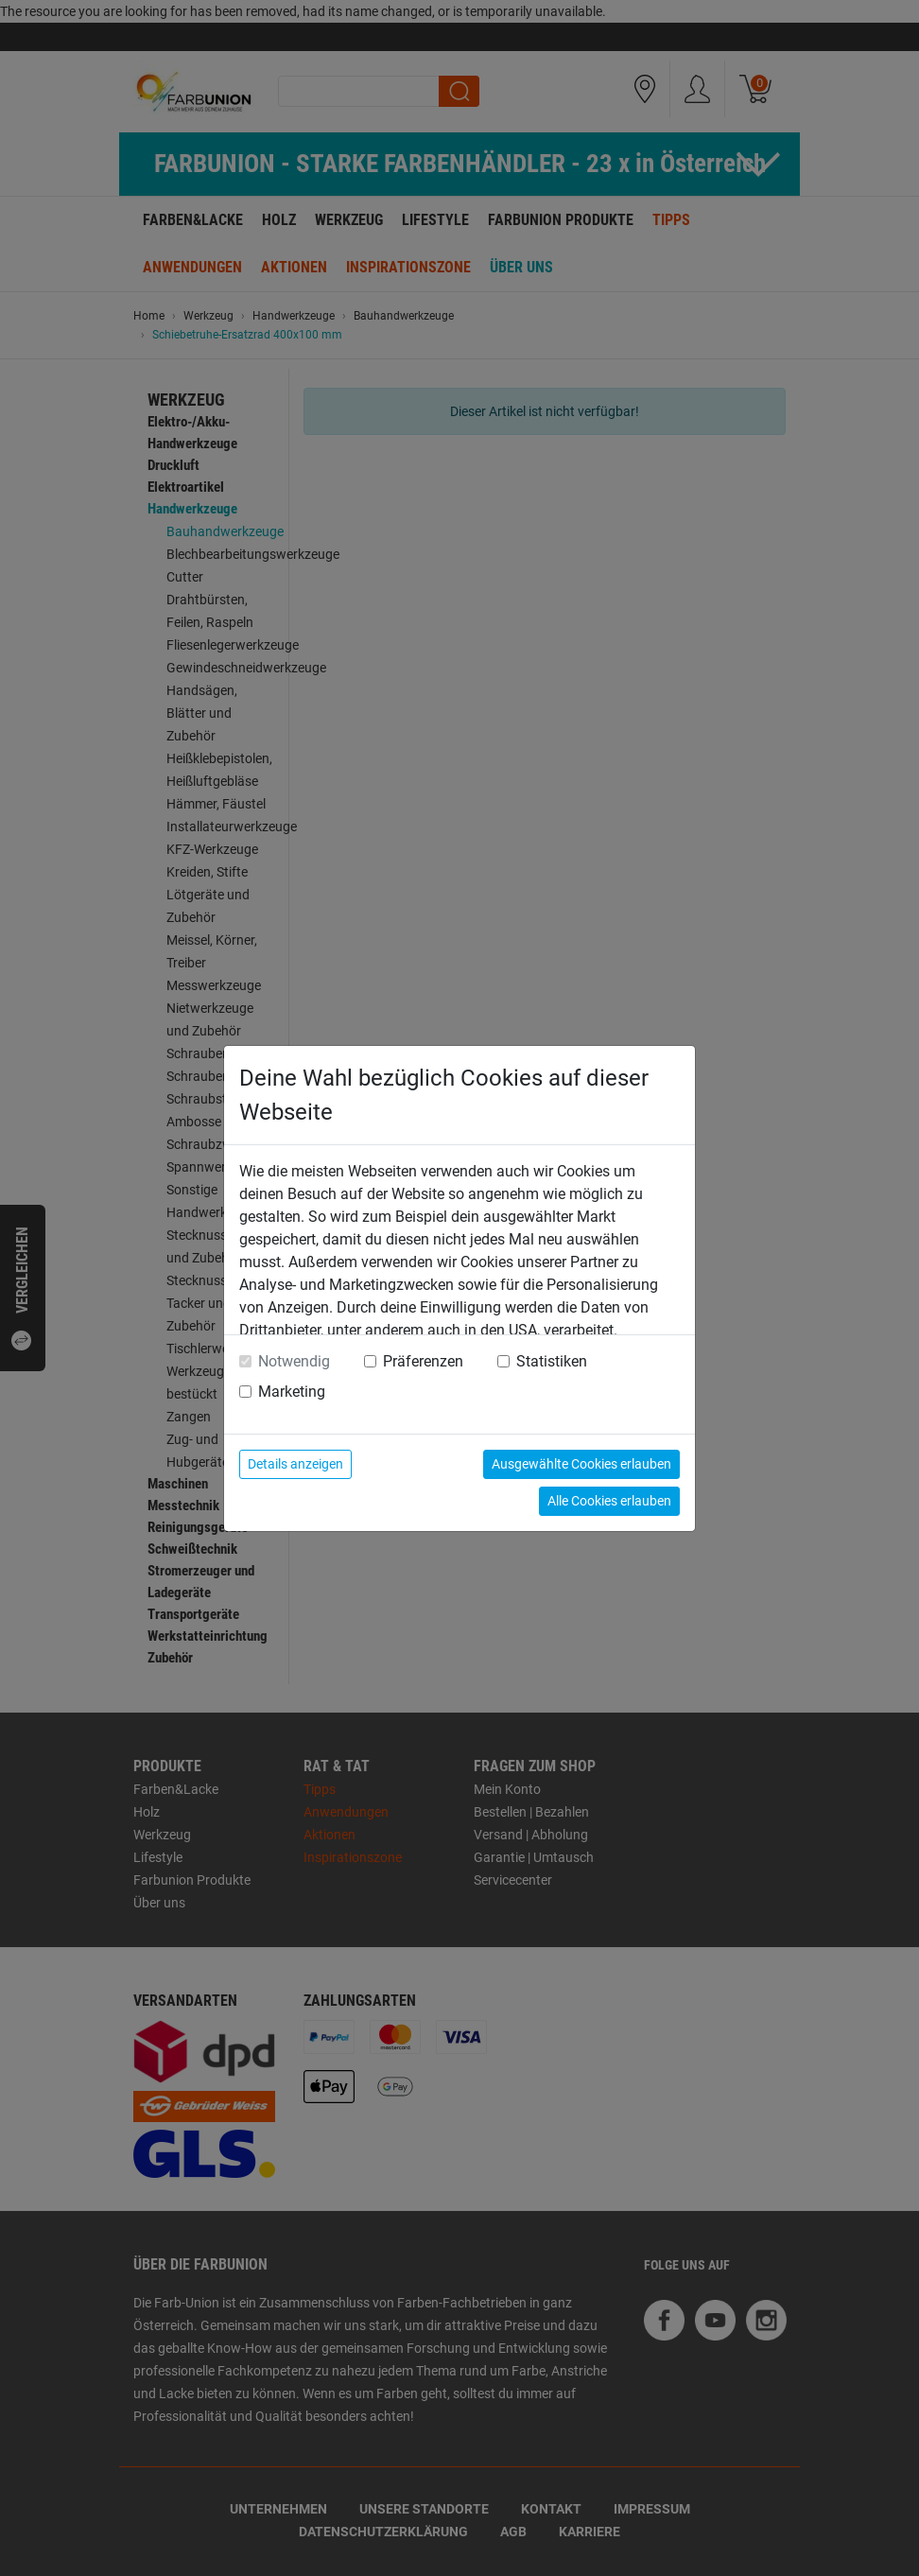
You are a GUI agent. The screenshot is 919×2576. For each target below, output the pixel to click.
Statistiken (551, 1361)
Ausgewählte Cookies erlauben (581, 1463)
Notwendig (294, 1361)
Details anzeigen (295, 1463)
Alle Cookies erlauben (609, 1500)
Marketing (291, 1392)
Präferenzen (423, 1361)
